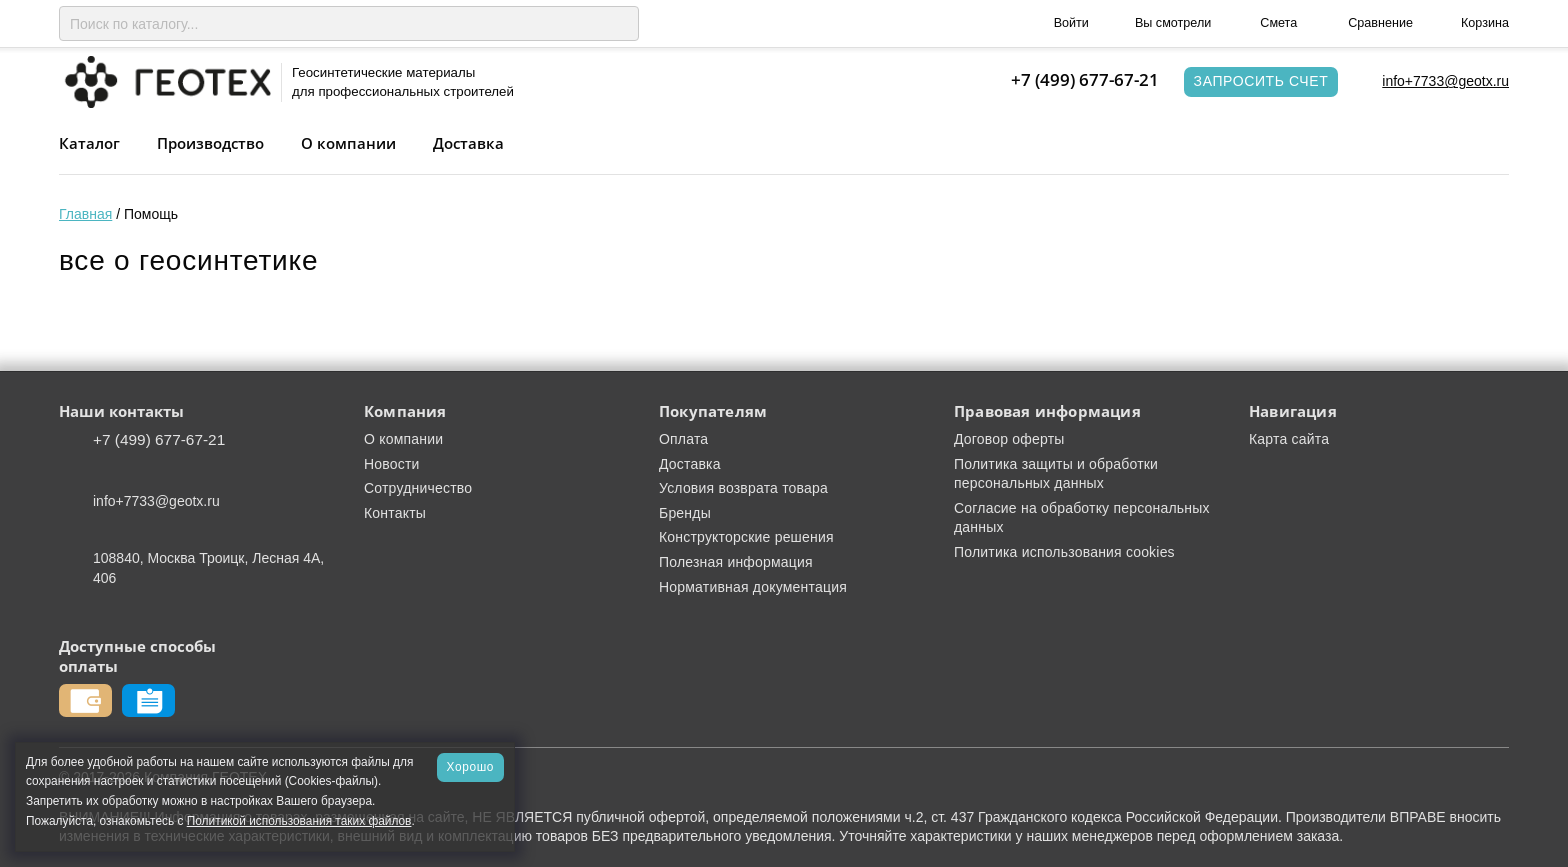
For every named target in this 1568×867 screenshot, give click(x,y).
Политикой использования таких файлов (299, 821)
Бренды (685, 513)
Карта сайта (1289, 439)
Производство (210, 143)
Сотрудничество (418, 488)
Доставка (468, 143)
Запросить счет (1261, 81)
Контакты (395, 513)
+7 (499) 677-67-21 (1085, 79)
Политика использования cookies (1064, 552)
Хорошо (470, 767)
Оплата (683, 439)
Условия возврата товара (743, 488)
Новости (392, 464)
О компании (348, 143)
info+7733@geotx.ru (1445, 81)
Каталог (89, 143)
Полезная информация (736, 562)
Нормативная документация (753, 587)
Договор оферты (1009, 439)
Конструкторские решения (746, 537)
